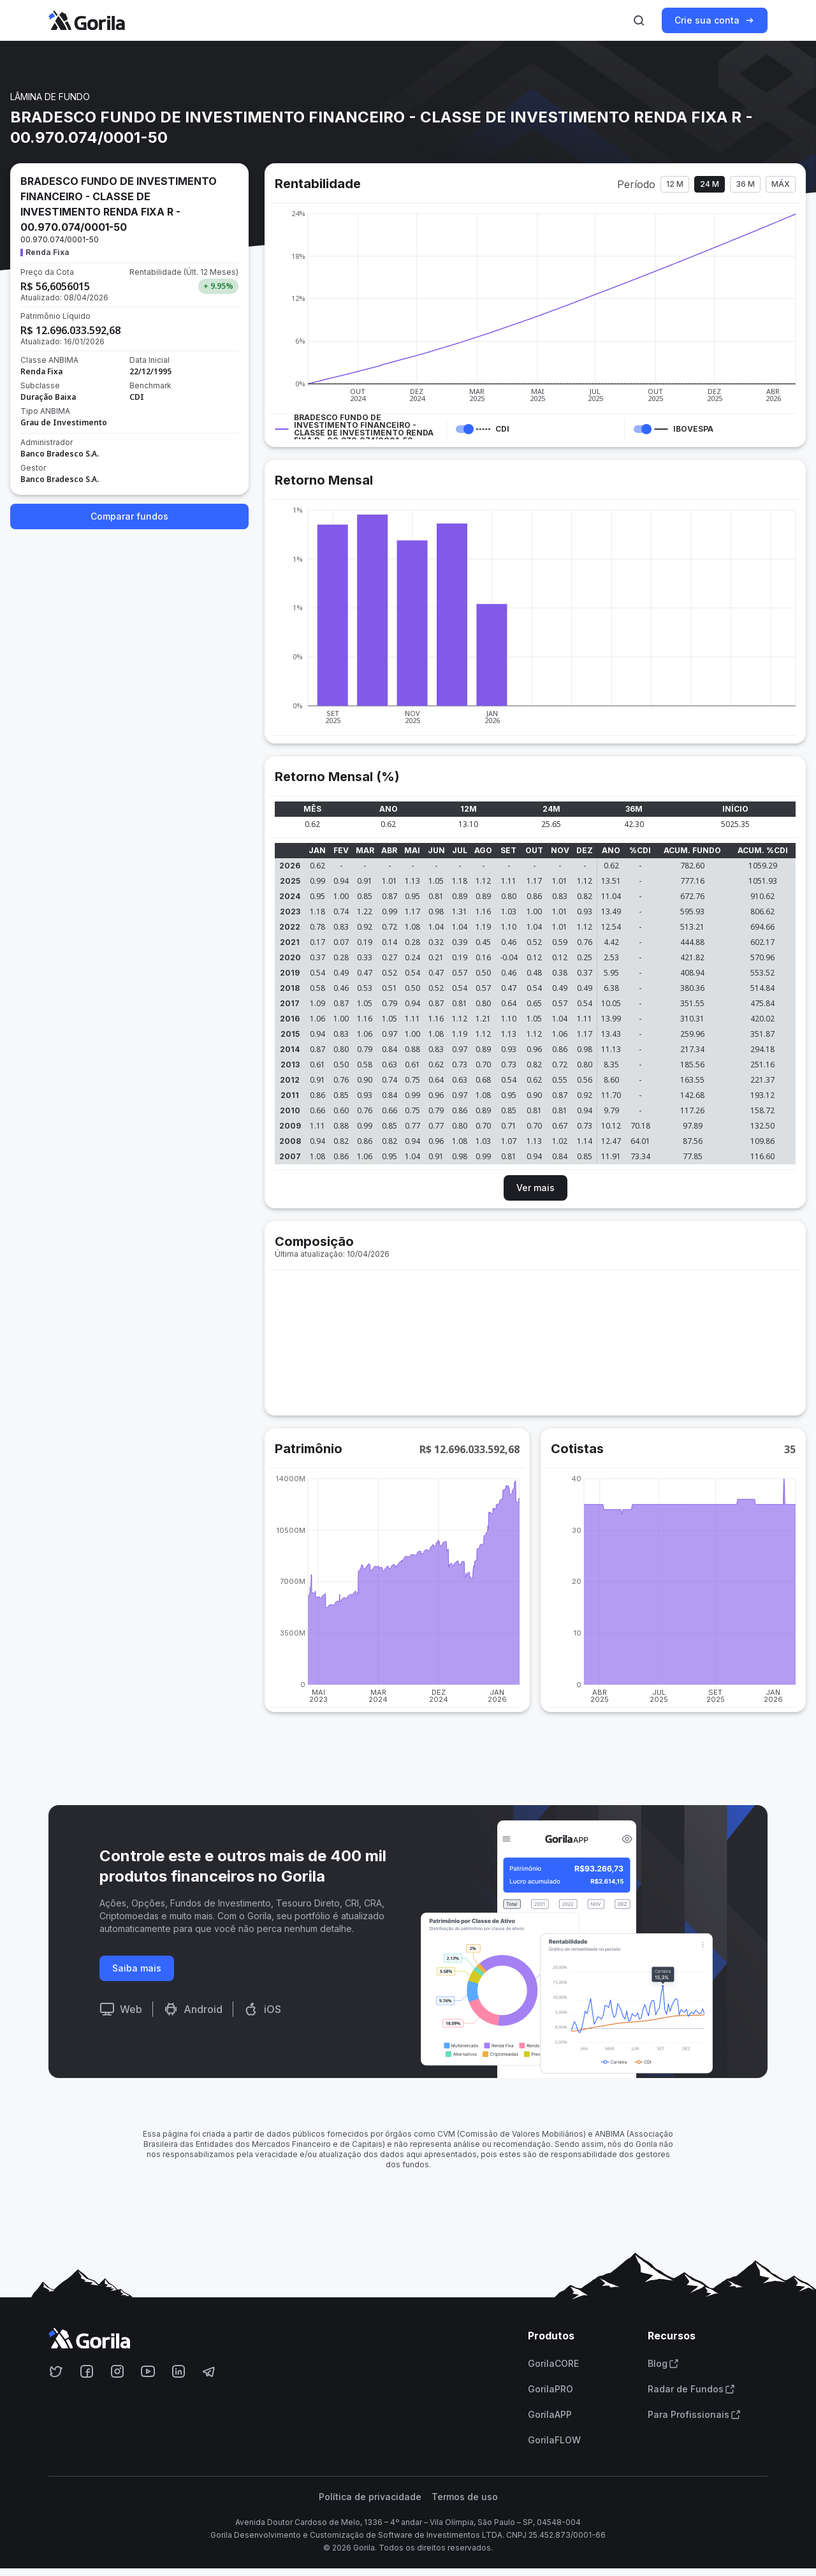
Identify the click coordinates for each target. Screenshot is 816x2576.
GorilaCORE (553, 2364)
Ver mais (535, 1187)
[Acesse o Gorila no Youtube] (148, 2371)
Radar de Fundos (691, 2389)
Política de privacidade (370, 2497)
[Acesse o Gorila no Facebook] (86, 2371)
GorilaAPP (550, 2415)
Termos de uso (465, 2497)
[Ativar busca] (639, 20)
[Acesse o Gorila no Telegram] (209, 2371)
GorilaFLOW (554, 2440)
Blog (663, 2364)
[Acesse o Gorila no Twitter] (56, 2371)
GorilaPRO (550, 2389)
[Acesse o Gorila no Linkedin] (178, 2371)
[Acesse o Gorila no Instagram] (117, 2371)
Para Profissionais (694, 2415)
